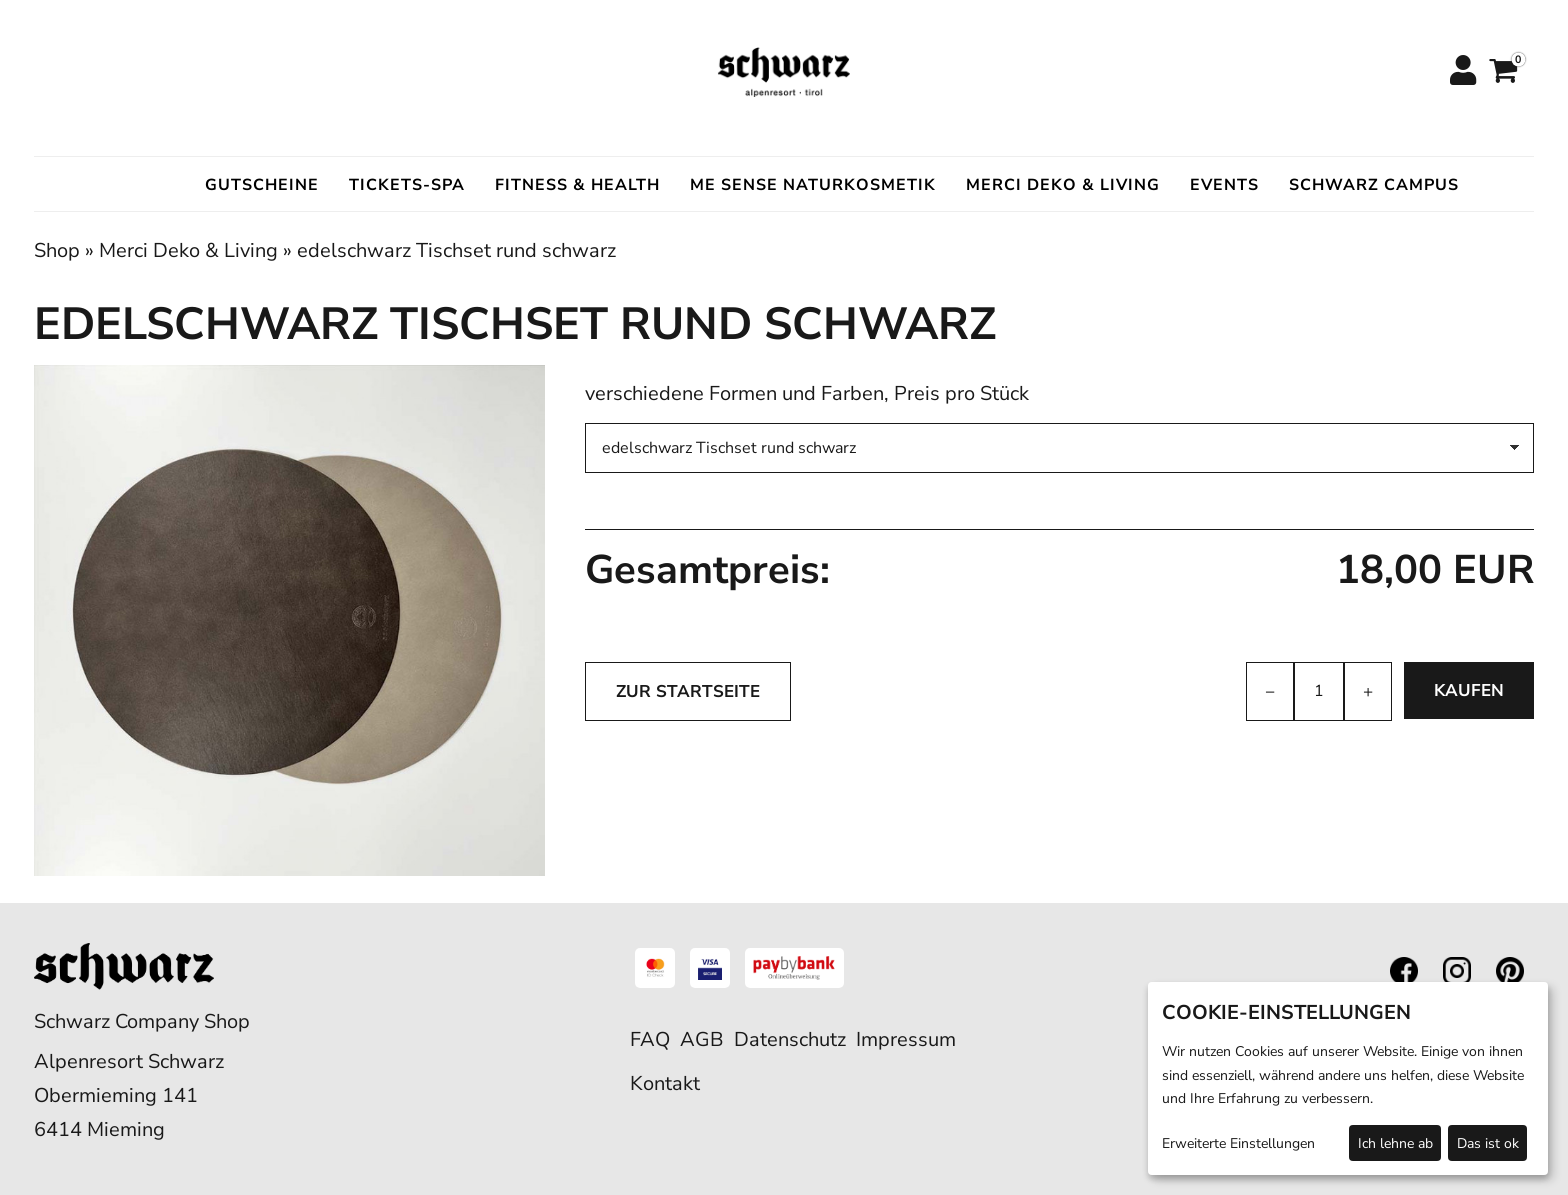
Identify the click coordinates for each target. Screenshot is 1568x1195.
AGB (702, 1039)
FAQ (650, 1039)
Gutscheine (262, 185)
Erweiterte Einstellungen (1238, 1143)
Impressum (906, 1039)
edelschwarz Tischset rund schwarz (456, 250)
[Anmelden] (1462, 72)
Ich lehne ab (1395, 1143)
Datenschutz (790, 1039)
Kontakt (665, 1083)
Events (1224, 185)
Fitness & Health (577, 185)
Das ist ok (1488, 1143)
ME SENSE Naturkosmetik (813, 185)
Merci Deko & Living (1063, 185)
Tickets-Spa (407, 185)
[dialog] (1348, 1078)
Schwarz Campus (1374, 185)
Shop (57, 250)
